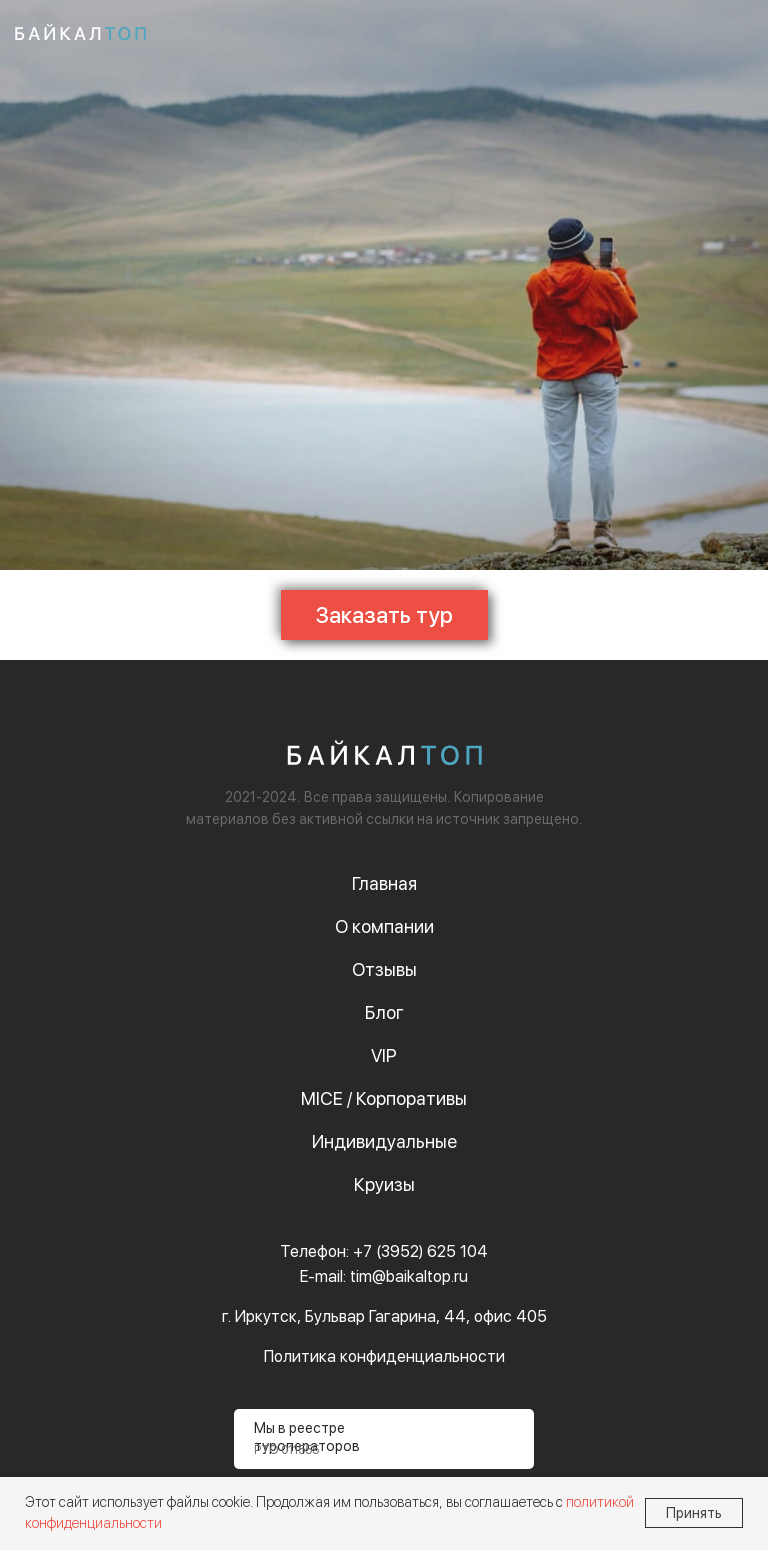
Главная (384, 883)
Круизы (384, 1184)
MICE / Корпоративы (384, 1098)
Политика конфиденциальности (384, 1356)
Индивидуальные (384, 1141)
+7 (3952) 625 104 (420, 1251)
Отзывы (384, 969)
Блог (384, 1012)
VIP (384, 1055)
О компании (384, 926)
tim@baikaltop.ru (409, 1276)
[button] (384, 615)
